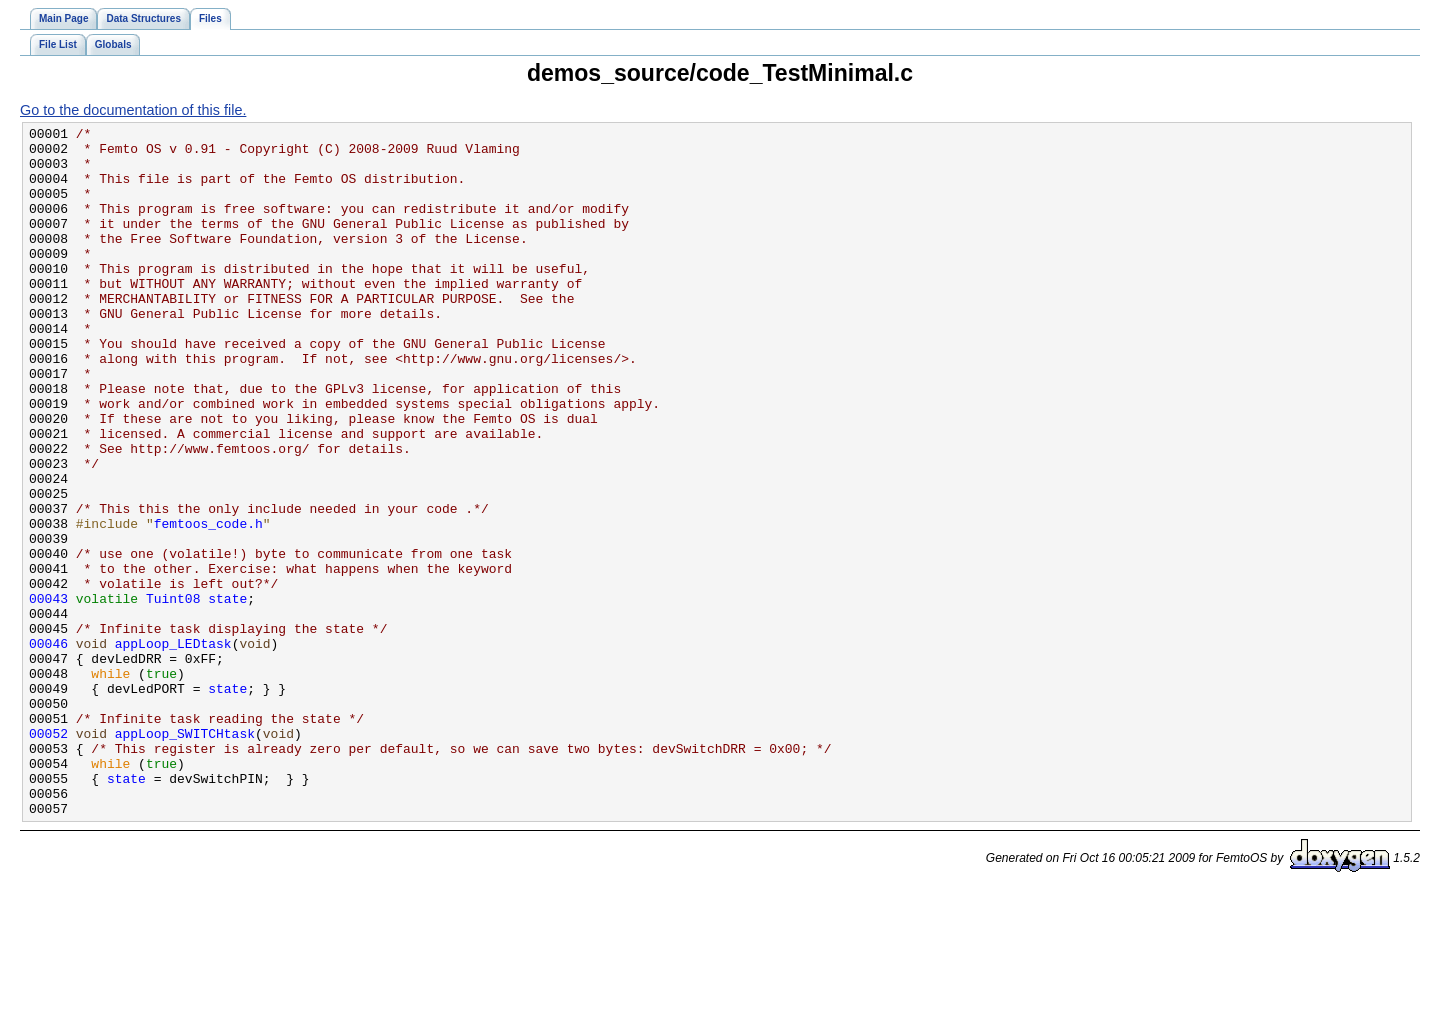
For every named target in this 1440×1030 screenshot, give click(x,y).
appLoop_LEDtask (173, 748)
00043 (48, 694)
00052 (48, 856)
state (227, 694)
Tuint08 (173, 694)
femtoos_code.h (208, 604)
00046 (48, 748)
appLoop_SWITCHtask (185, 856)
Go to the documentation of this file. (133, 110)
